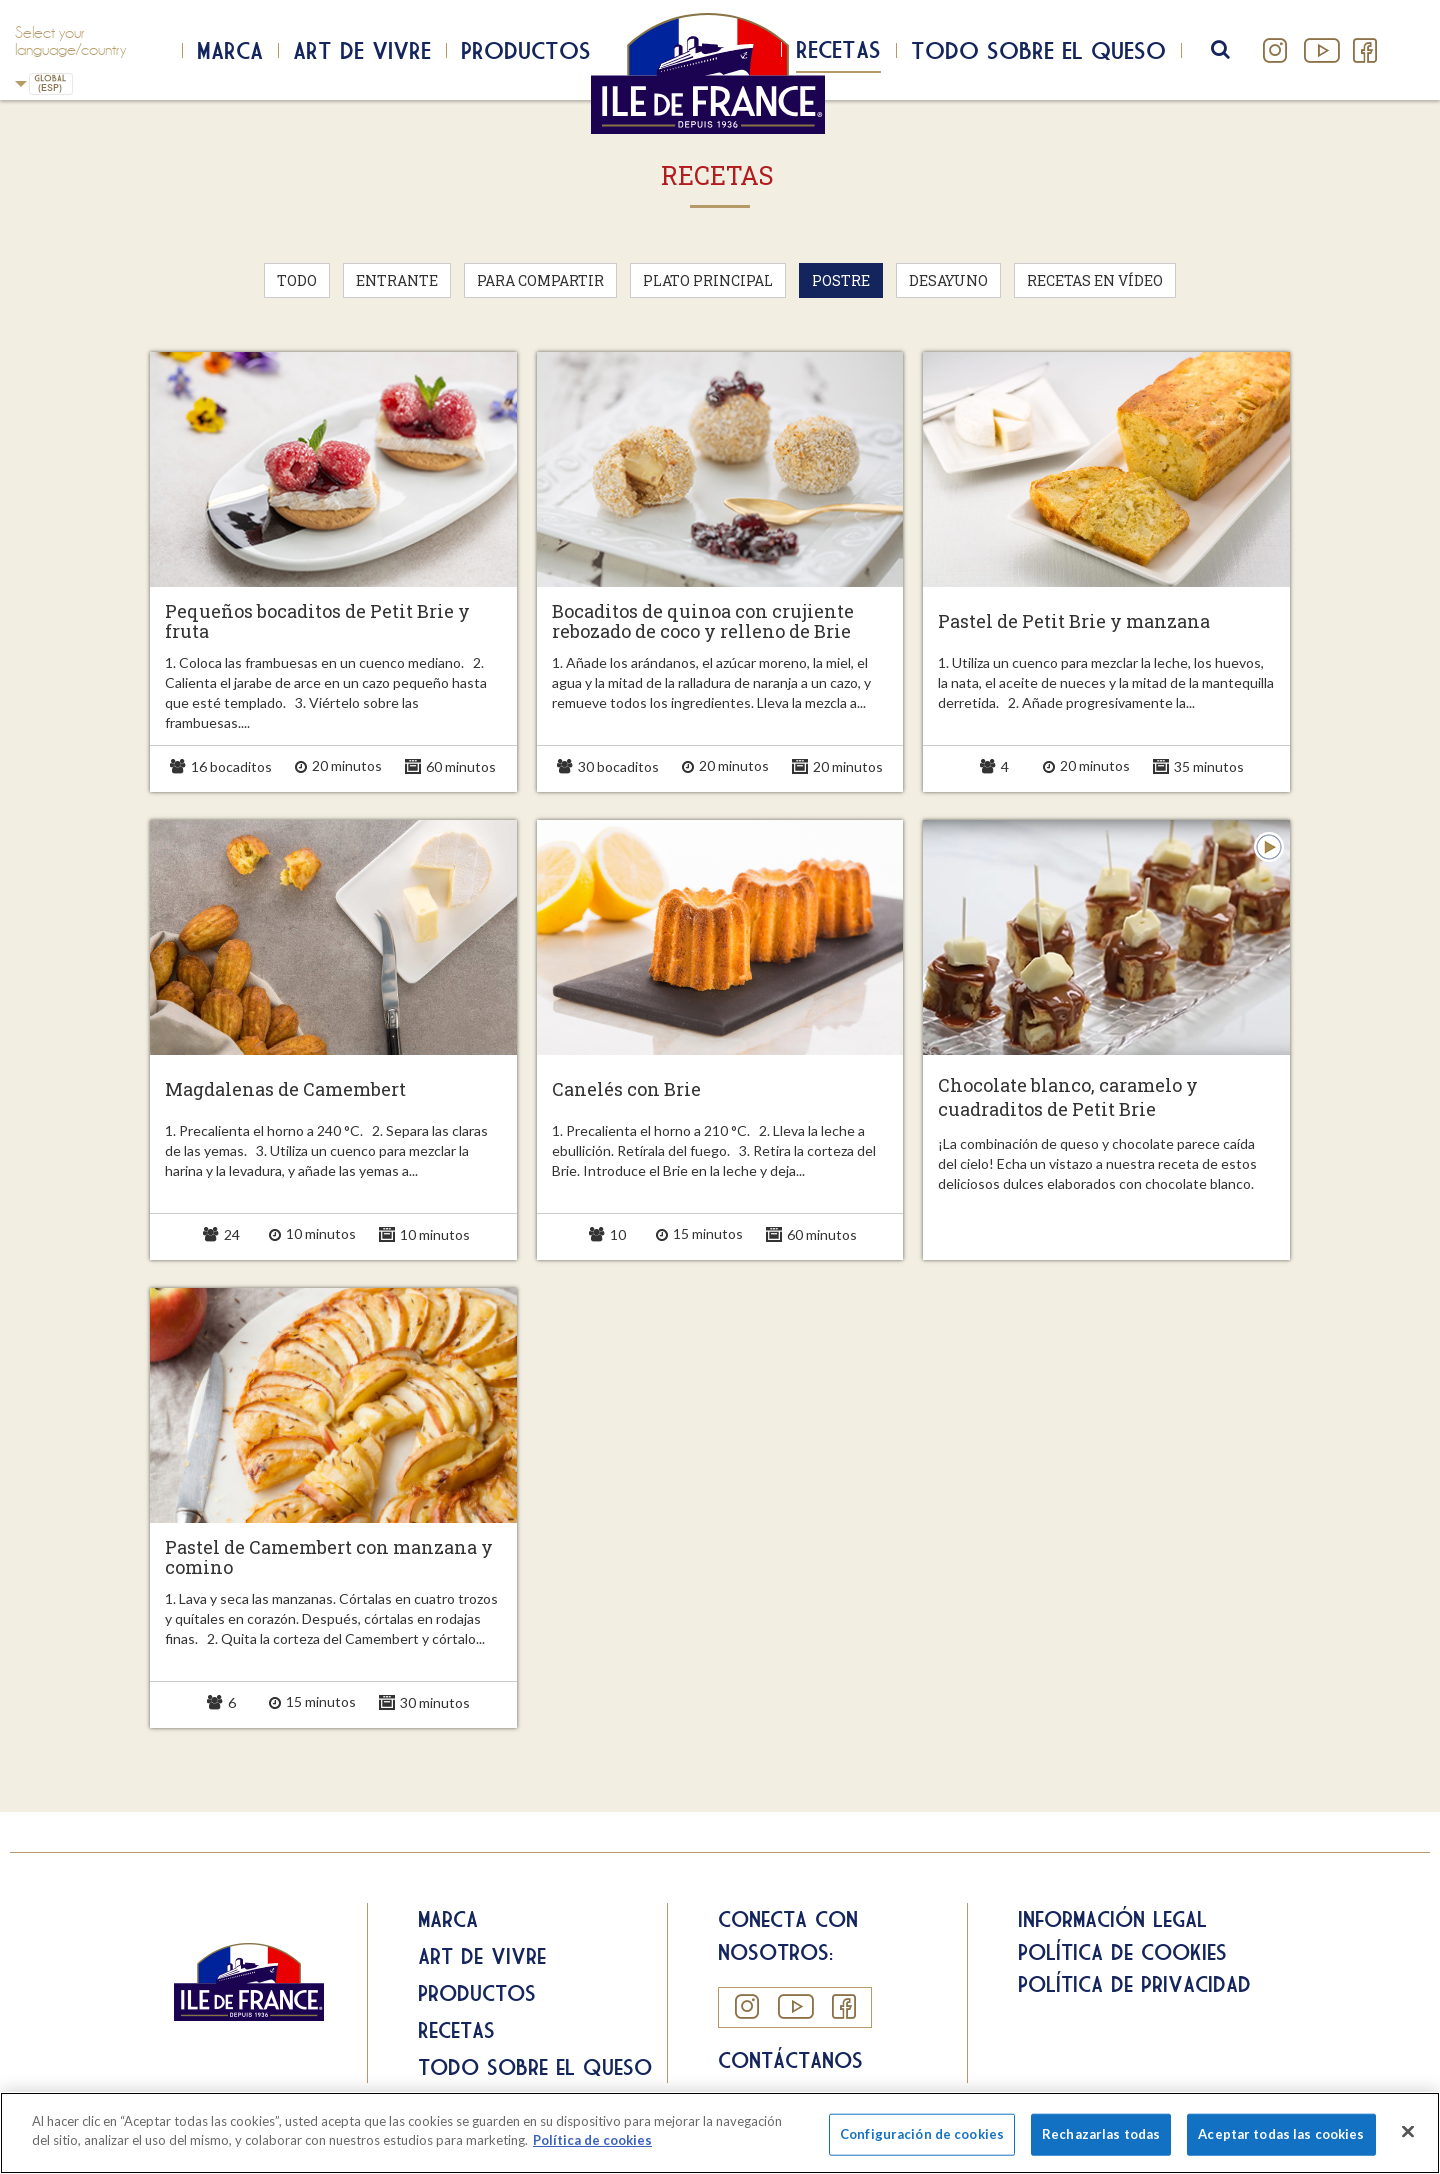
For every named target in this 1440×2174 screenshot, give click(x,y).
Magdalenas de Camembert (285, 1090)
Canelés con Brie (626, 1090)
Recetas (838, 49)
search (1233, 50)
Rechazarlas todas (1101, 2134)
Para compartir (540, 280)
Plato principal (708, 280)
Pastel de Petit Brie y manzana (1074, 622)
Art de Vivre (362, 50)
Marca (230, 50)
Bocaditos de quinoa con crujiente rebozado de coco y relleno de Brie (703, 622)
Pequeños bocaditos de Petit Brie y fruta (317, 622)
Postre (841, 280)
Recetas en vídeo (1095, 280)
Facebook (1364, 50)
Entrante (397, 280)
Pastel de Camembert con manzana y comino (329, 1558)
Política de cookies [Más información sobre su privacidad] (592, 2140)
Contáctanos (790, 2060)
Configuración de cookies (922, 2134)
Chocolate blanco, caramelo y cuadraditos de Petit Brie (1068, 1097)
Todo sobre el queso (1038, 50)
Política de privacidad (1134, 1984)
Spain (21, 83)
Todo (297, 280)
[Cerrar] (1408, 2131)
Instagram (1275, 50)
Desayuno (948, 280)
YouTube (1320, 50)
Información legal (1112, 1919)
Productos (526, 50)
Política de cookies (1122, 1952)
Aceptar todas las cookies (1281, 2134)
